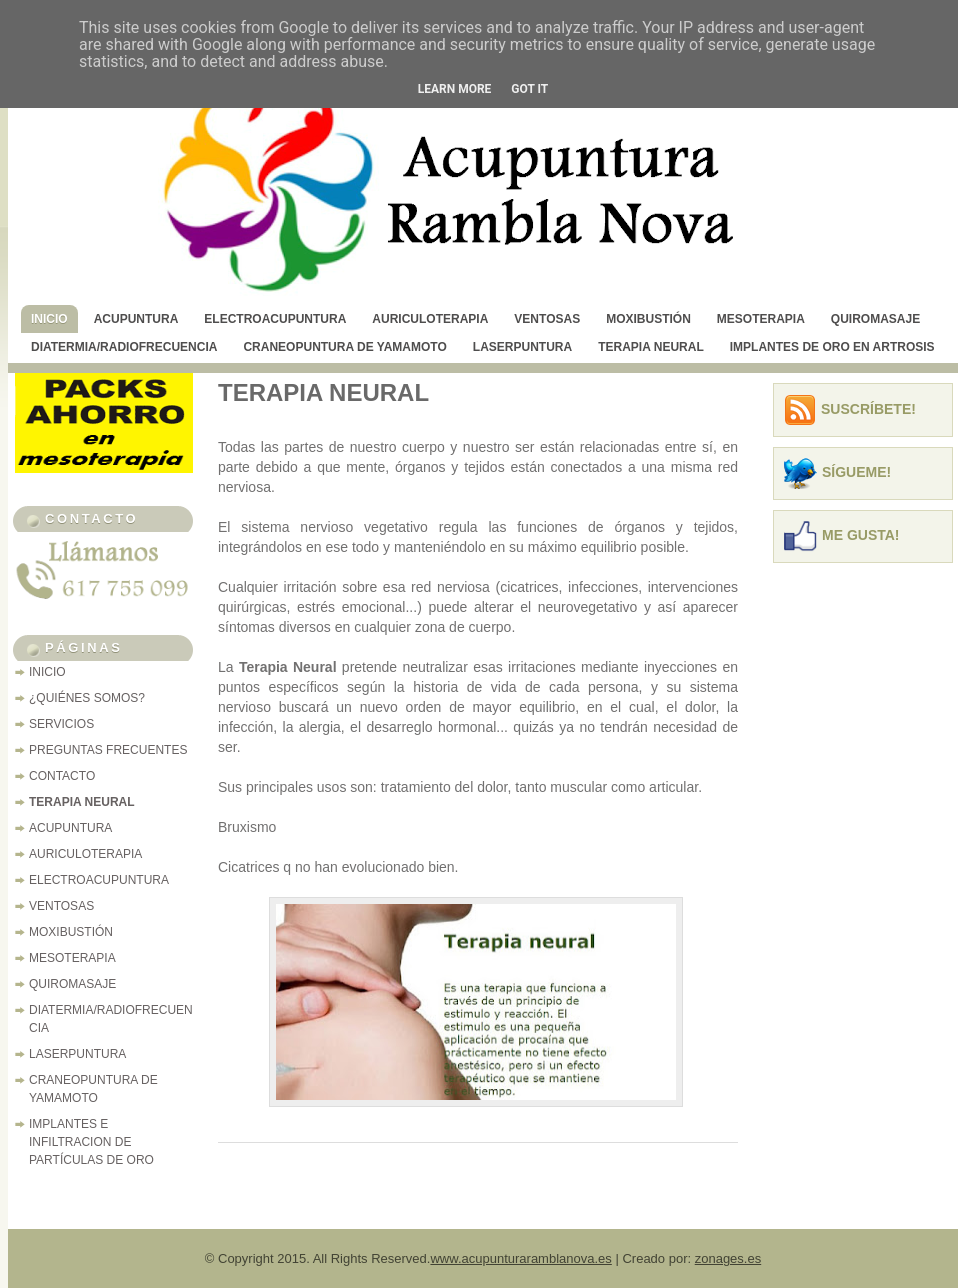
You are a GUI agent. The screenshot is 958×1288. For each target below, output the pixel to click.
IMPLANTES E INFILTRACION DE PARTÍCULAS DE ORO (91, 1142)
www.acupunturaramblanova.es (520, 1258)
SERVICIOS (61, 724)
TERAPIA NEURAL (651, 347)
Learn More (455, 89)
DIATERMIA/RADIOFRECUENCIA (124, 347)
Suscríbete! (868, 409)
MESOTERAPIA (761, 319)
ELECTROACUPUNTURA (275, 319)
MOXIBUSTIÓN (648, 319)
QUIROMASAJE (875, 319)
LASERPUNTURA (522, 347)
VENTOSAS (547, 319)
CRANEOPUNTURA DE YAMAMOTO (344, 347)
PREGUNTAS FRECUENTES (108, 750)
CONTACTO (62, 776)
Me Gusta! (861, 535)
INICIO (49, 319)
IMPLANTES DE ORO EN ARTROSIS (832, 347)
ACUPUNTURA (136, 319)
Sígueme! (856, 472)
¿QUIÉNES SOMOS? (87, 698)
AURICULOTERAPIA (430, 319)
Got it (529, 89)
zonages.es (728, 1258)
